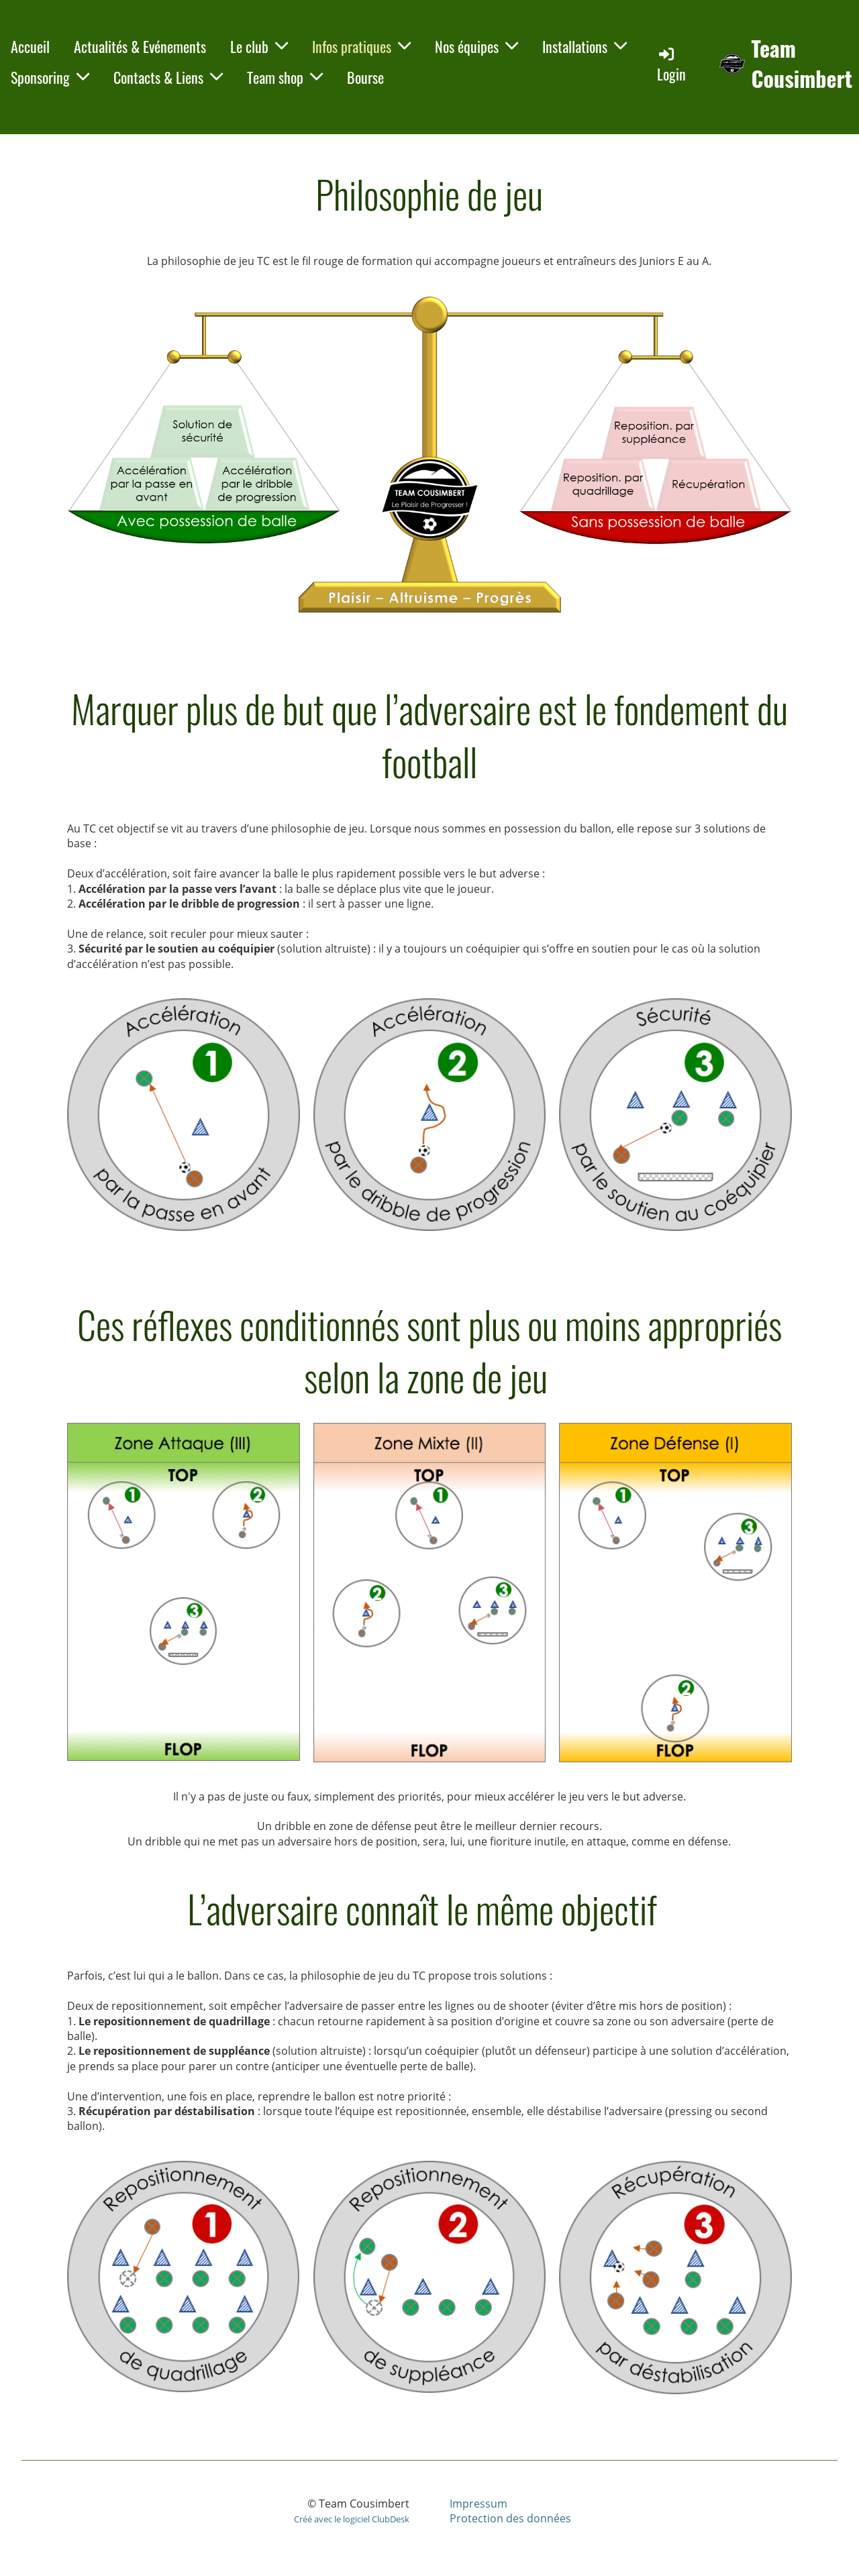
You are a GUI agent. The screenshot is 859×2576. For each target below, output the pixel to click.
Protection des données (510, 2518)
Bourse (365, 77)
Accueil (30, 46)
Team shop (285, 77)
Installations (584, 46)
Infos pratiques (361, 46)
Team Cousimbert (802, 64)
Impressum (478, 2503)
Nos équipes (476, 46)
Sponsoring (50, 77)
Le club (259, 46)
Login (671, 65)
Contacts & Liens (168, 77)
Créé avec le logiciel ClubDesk (351, 2519)
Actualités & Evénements (140, 46)
